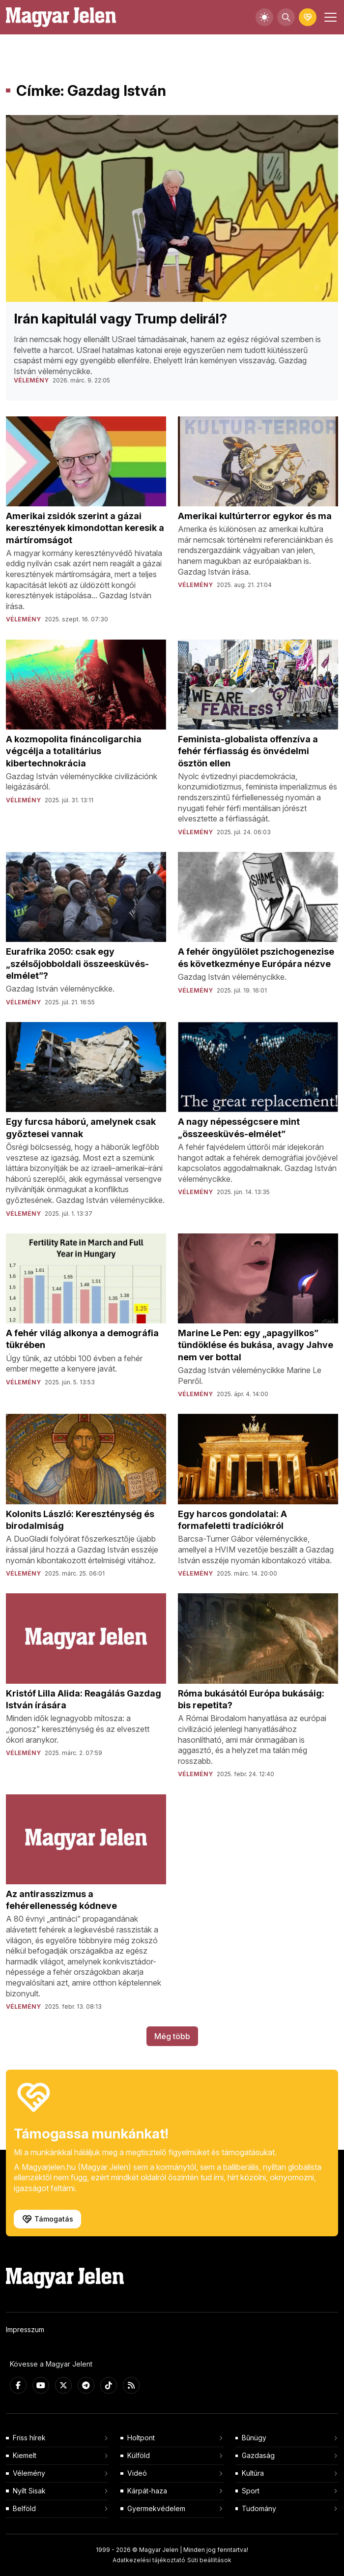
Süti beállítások (209, 2560)
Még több (172, 2036)
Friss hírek (29, 2437)
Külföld (138, 2455)
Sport (250, 2491)
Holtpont (141, 2437)
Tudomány (259, 2508)
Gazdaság (258, 2455)
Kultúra (253, 2473)
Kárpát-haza (147, 2491)
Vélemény (29, 2473)
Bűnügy (254, 2437)
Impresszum (25, 2329)
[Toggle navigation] (329, 17)
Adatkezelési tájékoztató (149, 2560)
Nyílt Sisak (29, 2491)
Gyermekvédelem (156, 2508)
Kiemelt (24, 2455)
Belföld (24, 2508)
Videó (137, 2473)
